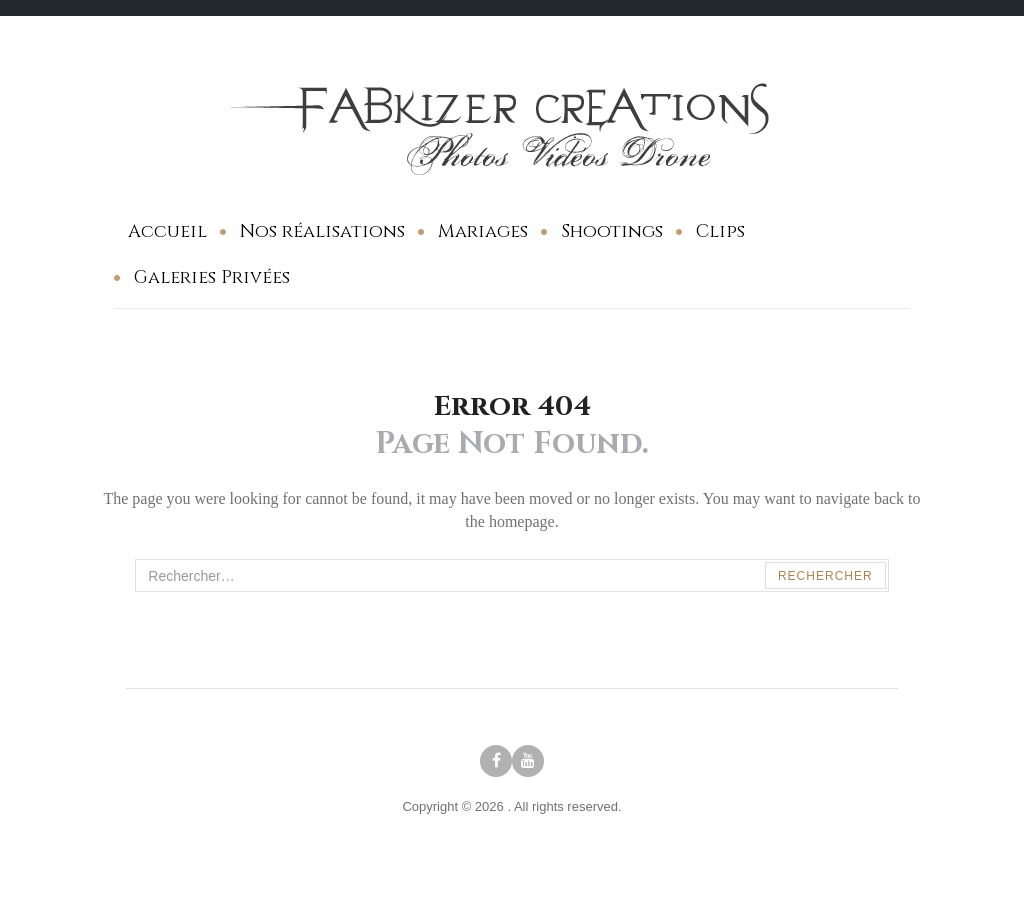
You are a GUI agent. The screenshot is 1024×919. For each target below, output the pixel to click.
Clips (720, 231)
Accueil (167, 231)
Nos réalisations (322, 231)
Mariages (483, 231)
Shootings (612, 231)
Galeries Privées (212, 277)
